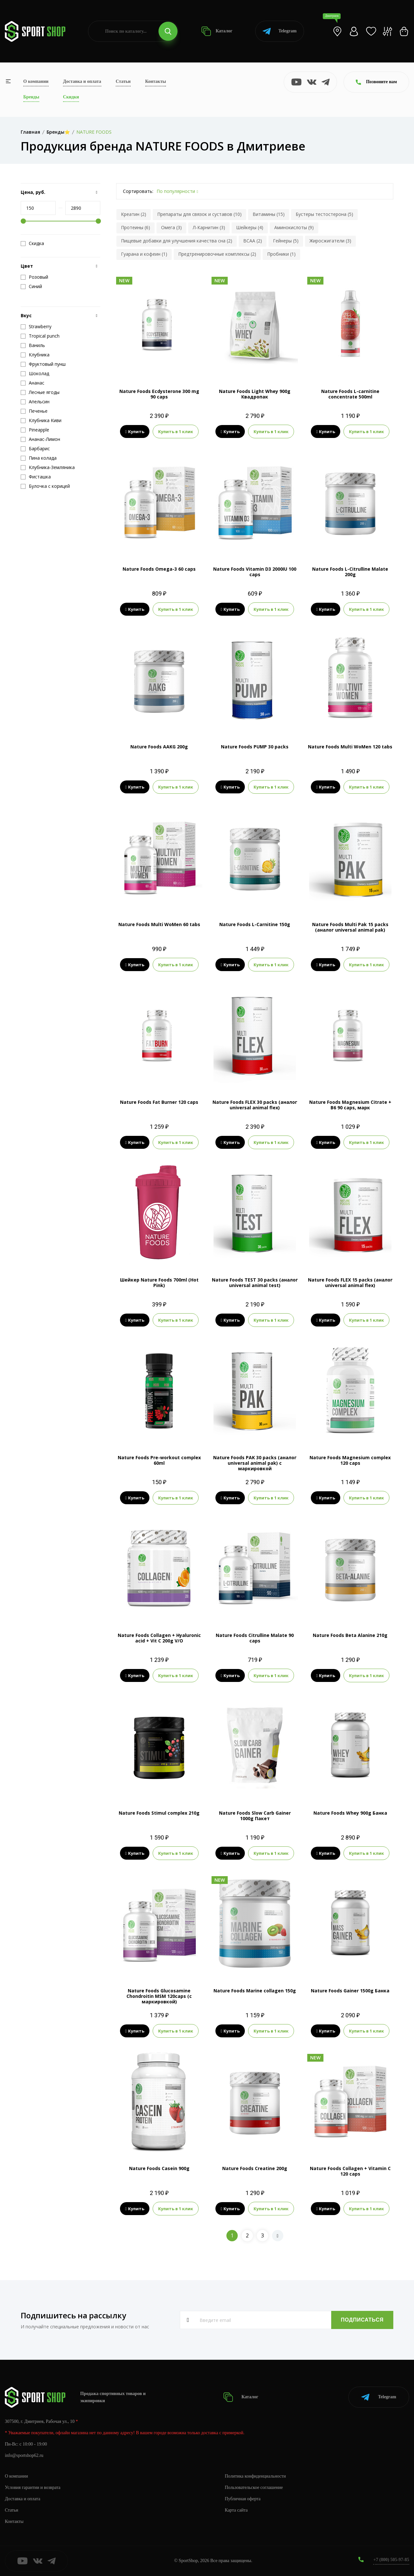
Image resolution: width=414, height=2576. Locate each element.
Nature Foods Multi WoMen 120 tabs (350, 747)
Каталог (217, 31)
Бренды (31, 97)
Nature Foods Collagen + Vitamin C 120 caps (350, 2171)
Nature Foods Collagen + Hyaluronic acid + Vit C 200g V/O (159, 1638)
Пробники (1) (281, 254)
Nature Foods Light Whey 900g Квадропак (254, 394)
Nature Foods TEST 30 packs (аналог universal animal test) (255, 1282)
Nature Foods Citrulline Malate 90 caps (255, 1638)
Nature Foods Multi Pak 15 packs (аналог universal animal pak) (350, 927)
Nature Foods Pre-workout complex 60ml (159, 1460)
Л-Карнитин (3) (209, 227)
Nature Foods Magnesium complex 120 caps (350, 1460)
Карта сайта (236, 2510)
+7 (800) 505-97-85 (391, 2559)
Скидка (32, 243)
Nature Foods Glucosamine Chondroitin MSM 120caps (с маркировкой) (159, 1996)
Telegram (280, 31)
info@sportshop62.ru (24, 2455)
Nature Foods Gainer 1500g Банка (350, 1991)
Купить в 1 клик (175, 431)
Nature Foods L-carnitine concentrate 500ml (350, 394)
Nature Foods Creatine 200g (254, 2168)
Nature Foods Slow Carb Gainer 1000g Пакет (255, 1815)
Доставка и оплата (82, 81)
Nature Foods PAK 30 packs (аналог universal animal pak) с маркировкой (255, 1463)
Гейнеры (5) (286, 241)
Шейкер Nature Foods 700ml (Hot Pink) (159, 1282)
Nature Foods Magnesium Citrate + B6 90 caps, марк (350, 1105)
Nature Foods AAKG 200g (159, 747)
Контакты (155, 81)
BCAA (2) (252, 241)
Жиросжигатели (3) (330, 241)
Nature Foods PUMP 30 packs (255, 747)
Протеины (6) (135, 227)
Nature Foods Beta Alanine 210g (350, 1635)
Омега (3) (171, 227)
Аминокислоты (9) (294, 227)
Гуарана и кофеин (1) (144, 254)
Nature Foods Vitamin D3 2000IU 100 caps (254, 571)
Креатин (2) (133, 214)
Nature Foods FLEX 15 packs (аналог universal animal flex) (350, 1282)
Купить (134, 431)
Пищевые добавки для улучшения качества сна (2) (176, 241)
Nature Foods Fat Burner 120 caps (159, 1102)
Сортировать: (138, 191)
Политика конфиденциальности (255, 2476)
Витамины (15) (269, 214)
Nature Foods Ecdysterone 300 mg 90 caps (159, 394)
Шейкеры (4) (249, 227)
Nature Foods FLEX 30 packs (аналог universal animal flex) (254, 1105)
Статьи (123, 81)
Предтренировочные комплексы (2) (217, 254)
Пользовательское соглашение (254, 2487)
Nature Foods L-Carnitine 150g (254, 924)
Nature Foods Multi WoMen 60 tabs (159, 924)
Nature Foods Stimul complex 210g (159, 1813)
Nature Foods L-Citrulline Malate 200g (350, 571)
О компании (36, 81)
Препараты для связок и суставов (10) (199, 214)
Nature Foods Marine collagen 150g (254, 1991)
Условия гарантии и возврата (32, 2487)
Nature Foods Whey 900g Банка (350, 1813)
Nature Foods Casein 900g (159, 2168)
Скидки (71, 97)
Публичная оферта (242, 2498)
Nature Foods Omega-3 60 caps (159, 569)
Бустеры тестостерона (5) (324, 214)
